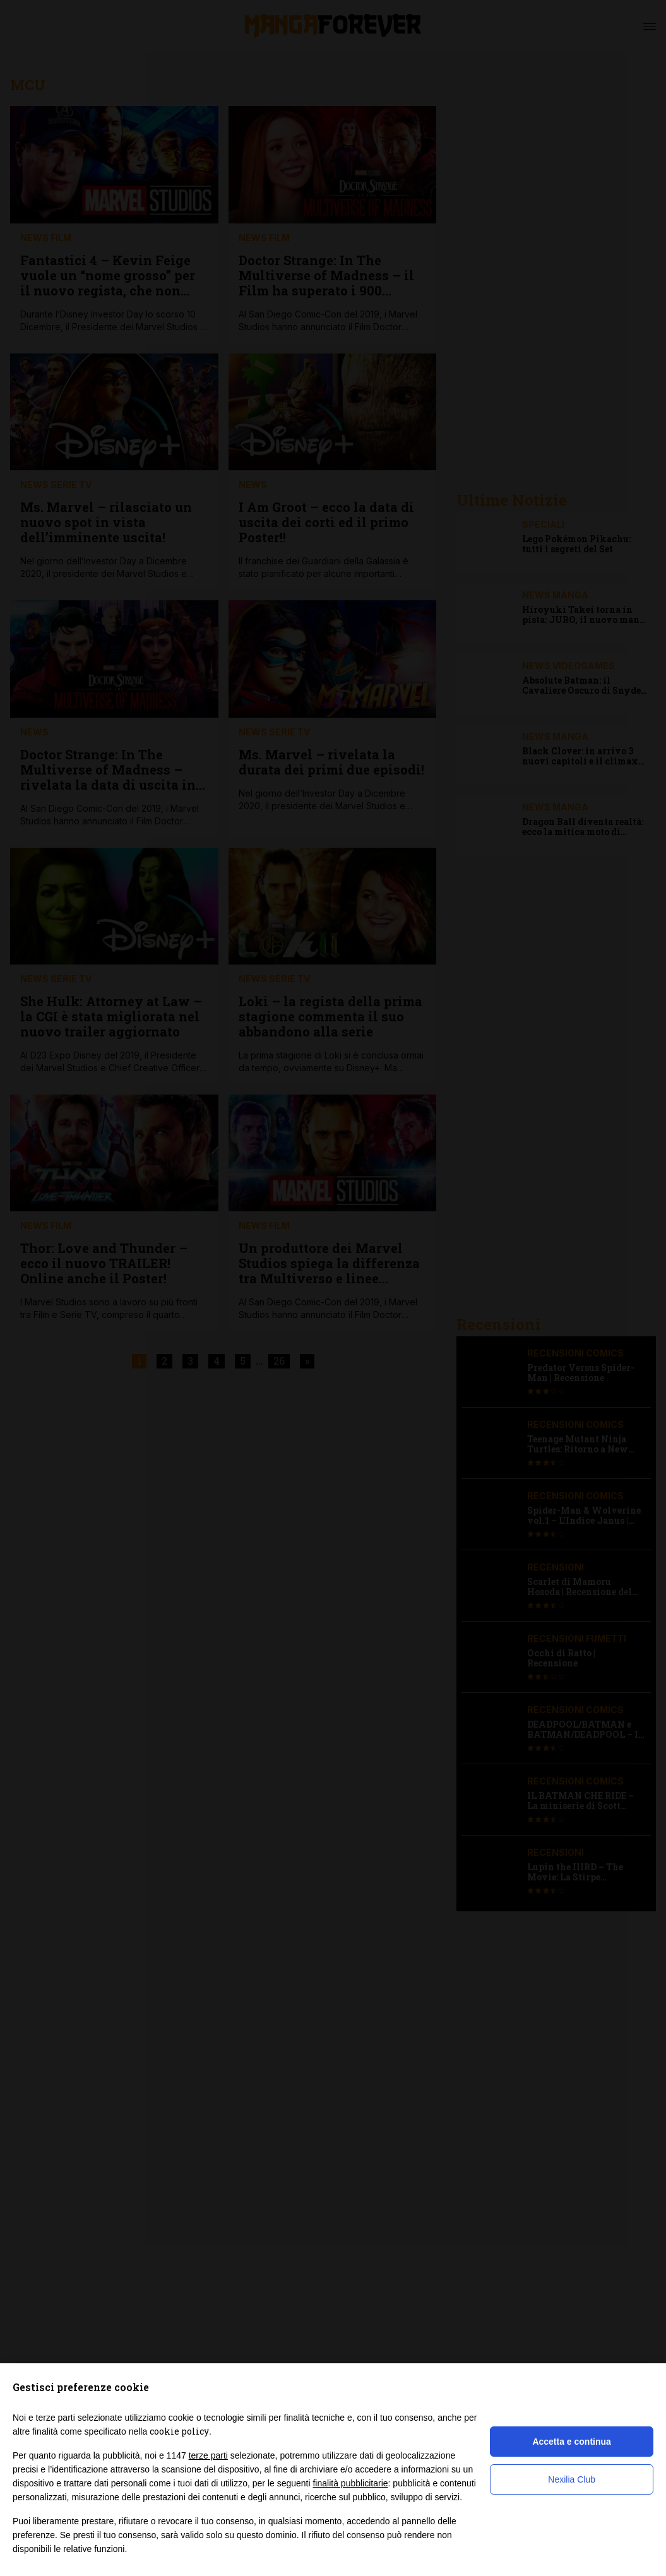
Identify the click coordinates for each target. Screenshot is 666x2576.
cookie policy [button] (179, 2431)
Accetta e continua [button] (571, 2442)
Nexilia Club (571, 2479)
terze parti (208, 2455)
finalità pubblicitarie (350, 2483)
